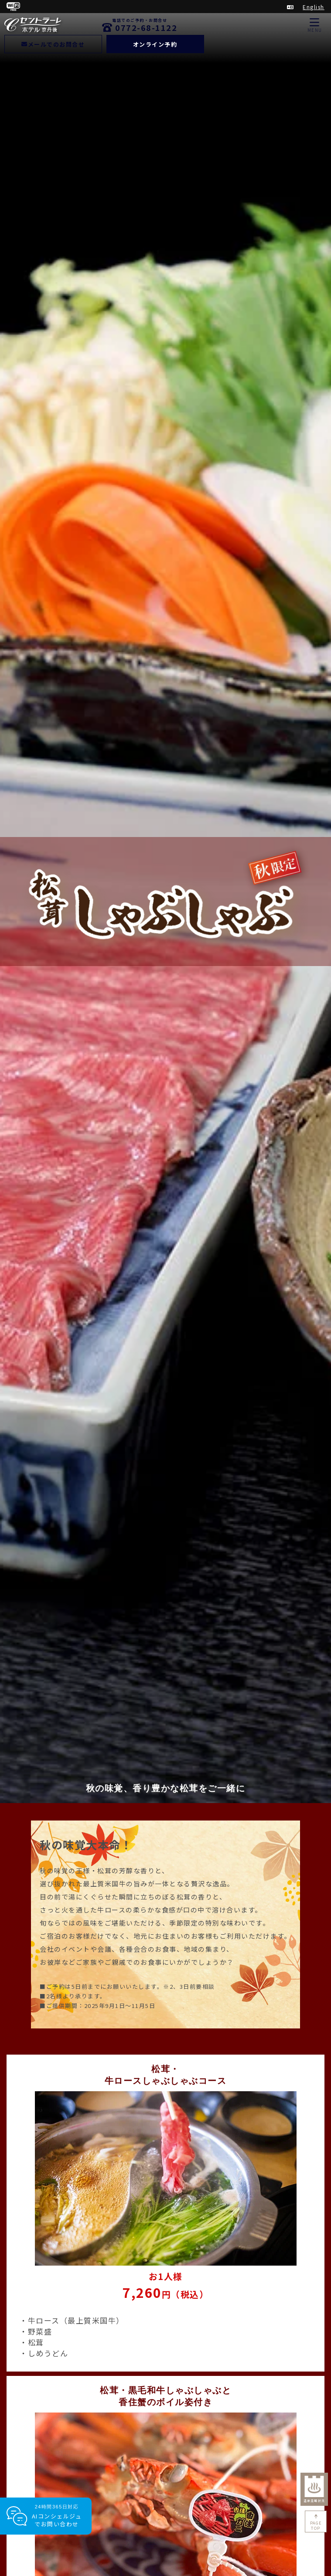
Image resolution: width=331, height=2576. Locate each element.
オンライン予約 (155, 44)
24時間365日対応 (57, 2516)
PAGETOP (316, 2525)
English (313, 6)
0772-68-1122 (146, 27)
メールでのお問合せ (53, 44)
